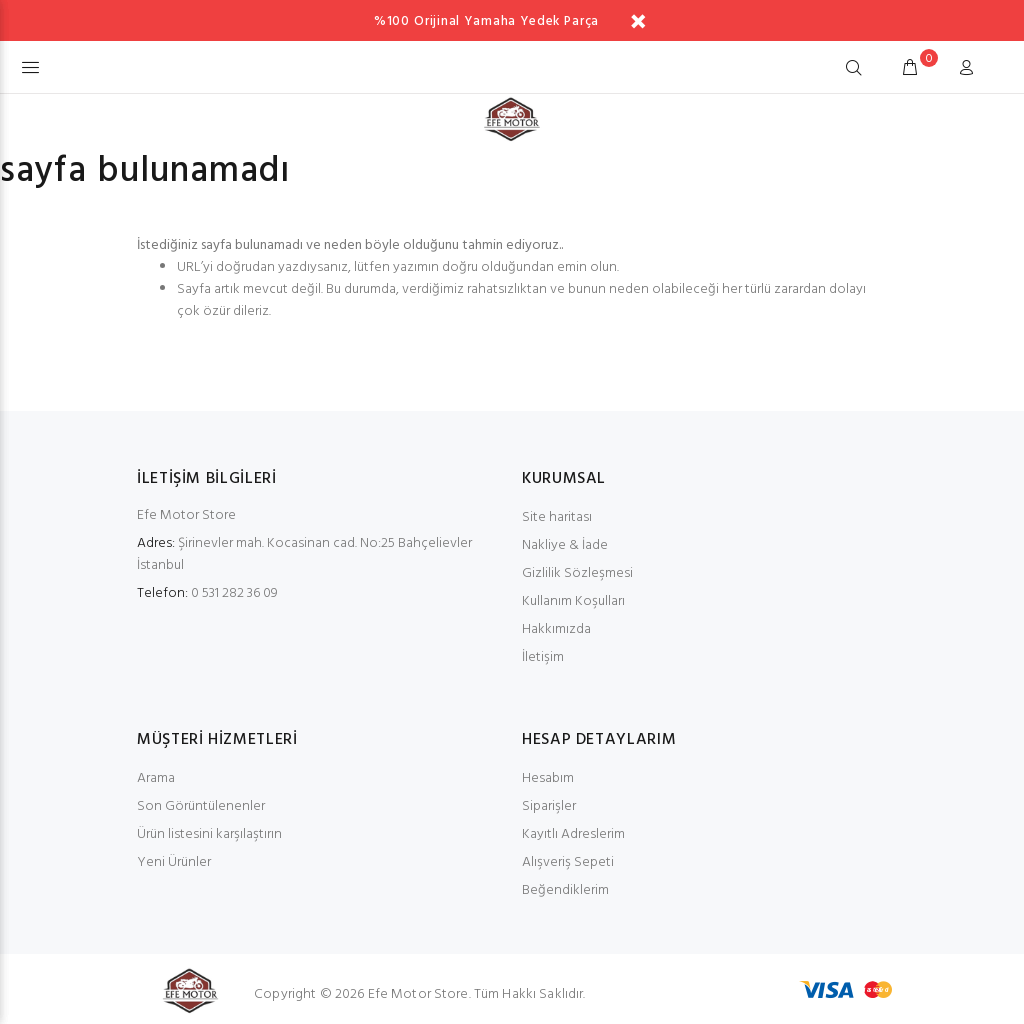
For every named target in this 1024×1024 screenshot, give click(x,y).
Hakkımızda (556, 629)
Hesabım (548, 778)
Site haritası (557, 517)
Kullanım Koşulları (573, 601)
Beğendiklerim (565, 890)
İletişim (543, 657)
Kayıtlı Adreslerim (573, 834)
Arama (156, 778)
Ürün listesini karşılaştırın (209, 834)
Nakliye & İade (565, 545)
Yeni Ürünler (174, 862)
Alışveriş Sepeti (568, 862)
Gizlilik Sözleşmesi (577, 573)
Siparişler (549, 806)
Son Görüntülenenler (201, 806)
